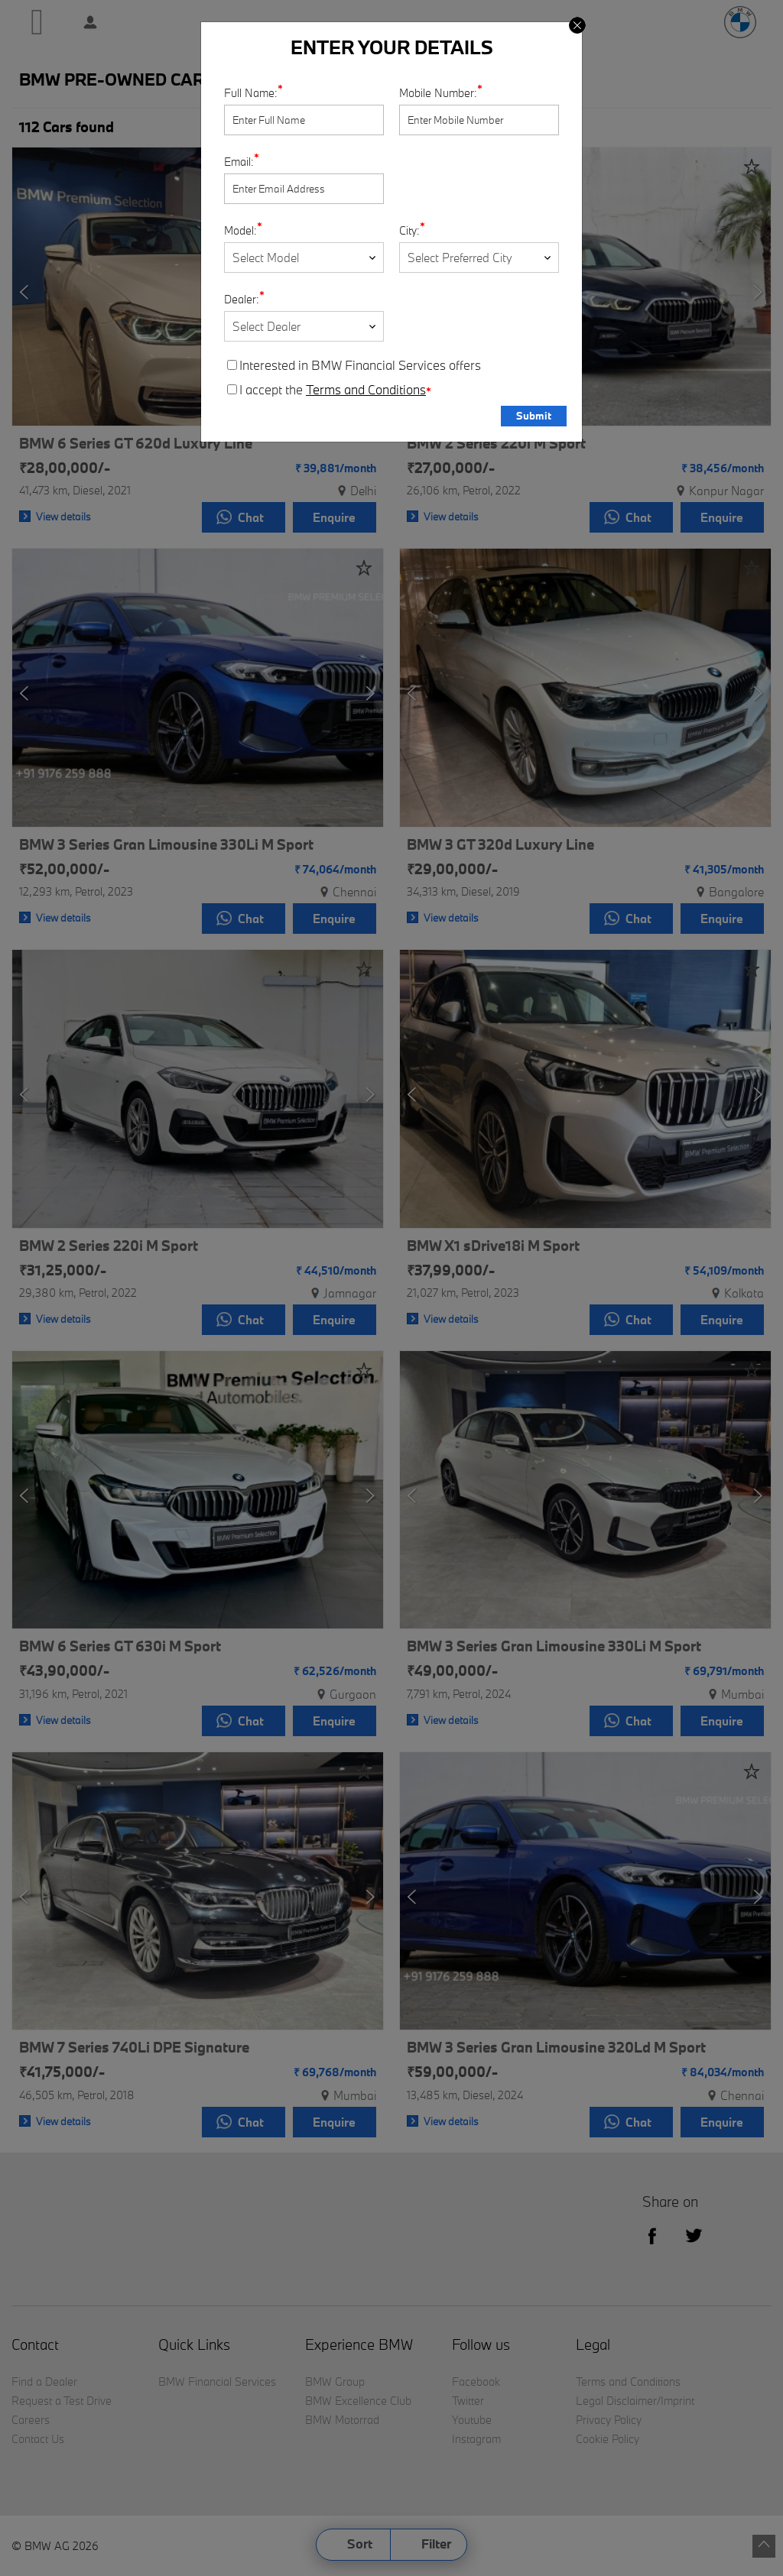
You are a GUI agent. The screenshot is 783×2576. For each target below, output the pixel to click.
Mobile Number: (438, 93)
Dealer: (241, 299)
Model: (240, 230)
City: (409, 230)
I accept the (329, 389)
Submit (533, 416)
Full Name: (251, 93)
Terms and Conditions (366, 389)
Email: (239, 161)
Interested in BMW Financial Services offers (354, 365)
